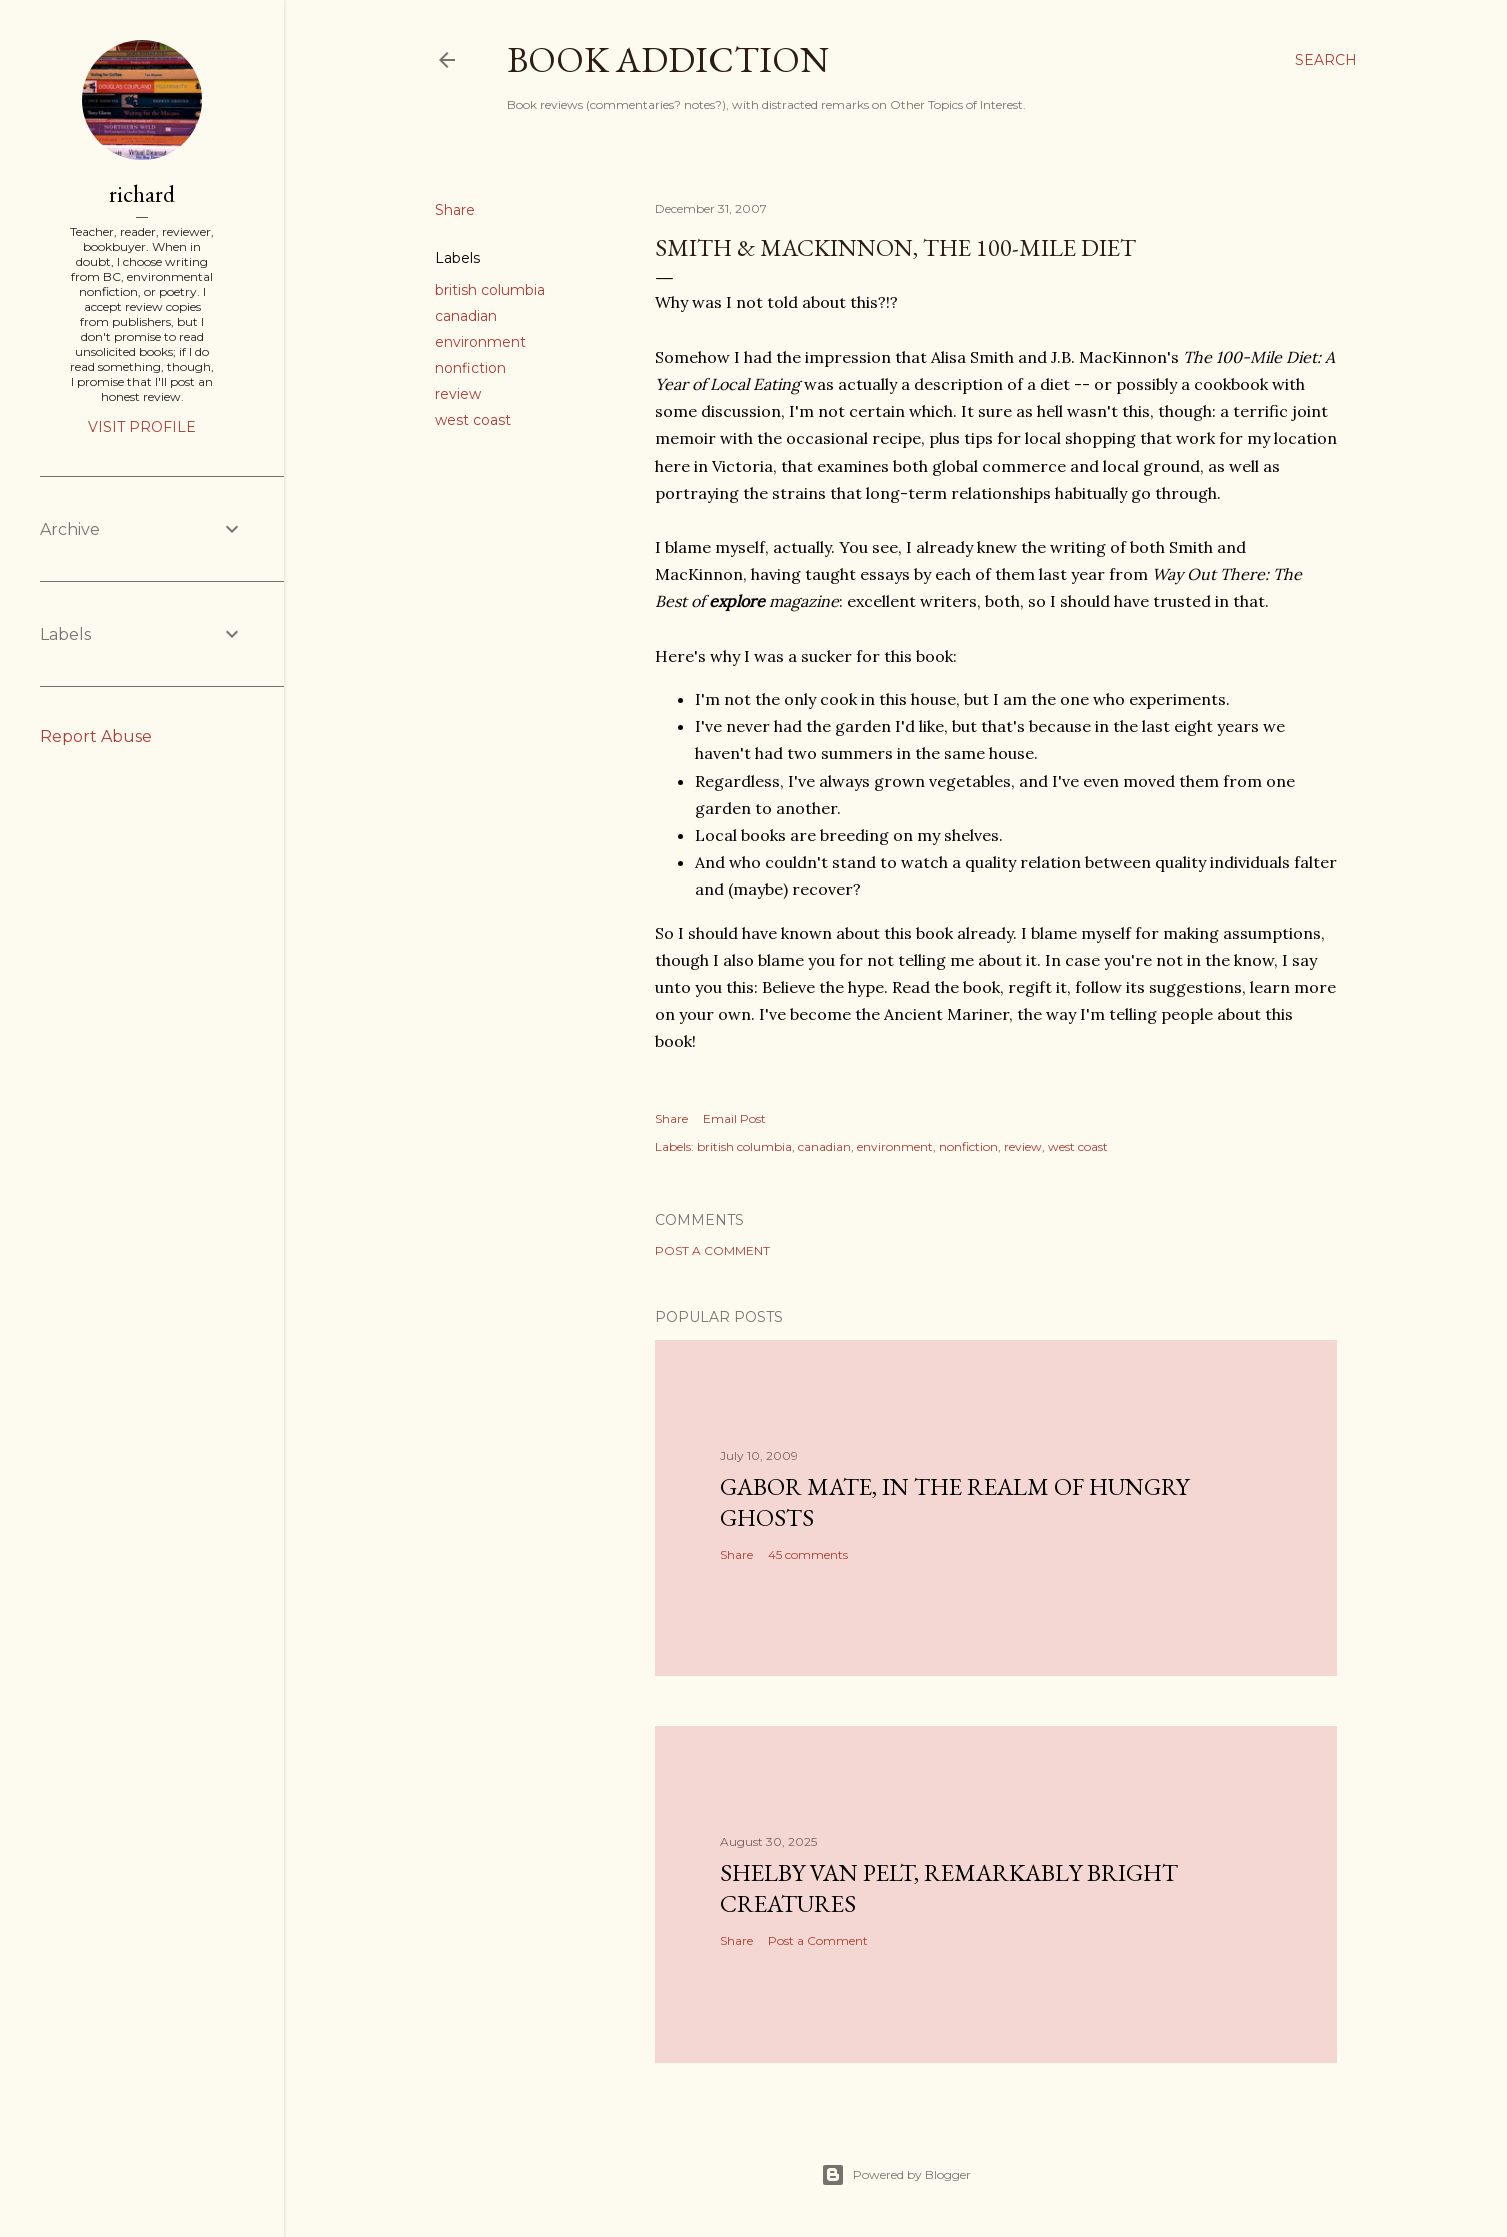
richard (142, 193)
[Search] (1326, 60)
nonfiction (470, 368)
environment (480, 342)
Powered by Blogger (896, 2175)
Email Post (734, 1118)
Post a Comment (712, 1250)
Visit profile (142, 427)
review (458, 394)
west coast (473, 420)
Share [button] (455, 210)
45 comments (808, 1554)
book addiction (668, 59)
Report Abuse (96, 736)
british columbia (490, 290)
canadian (466, 316)
